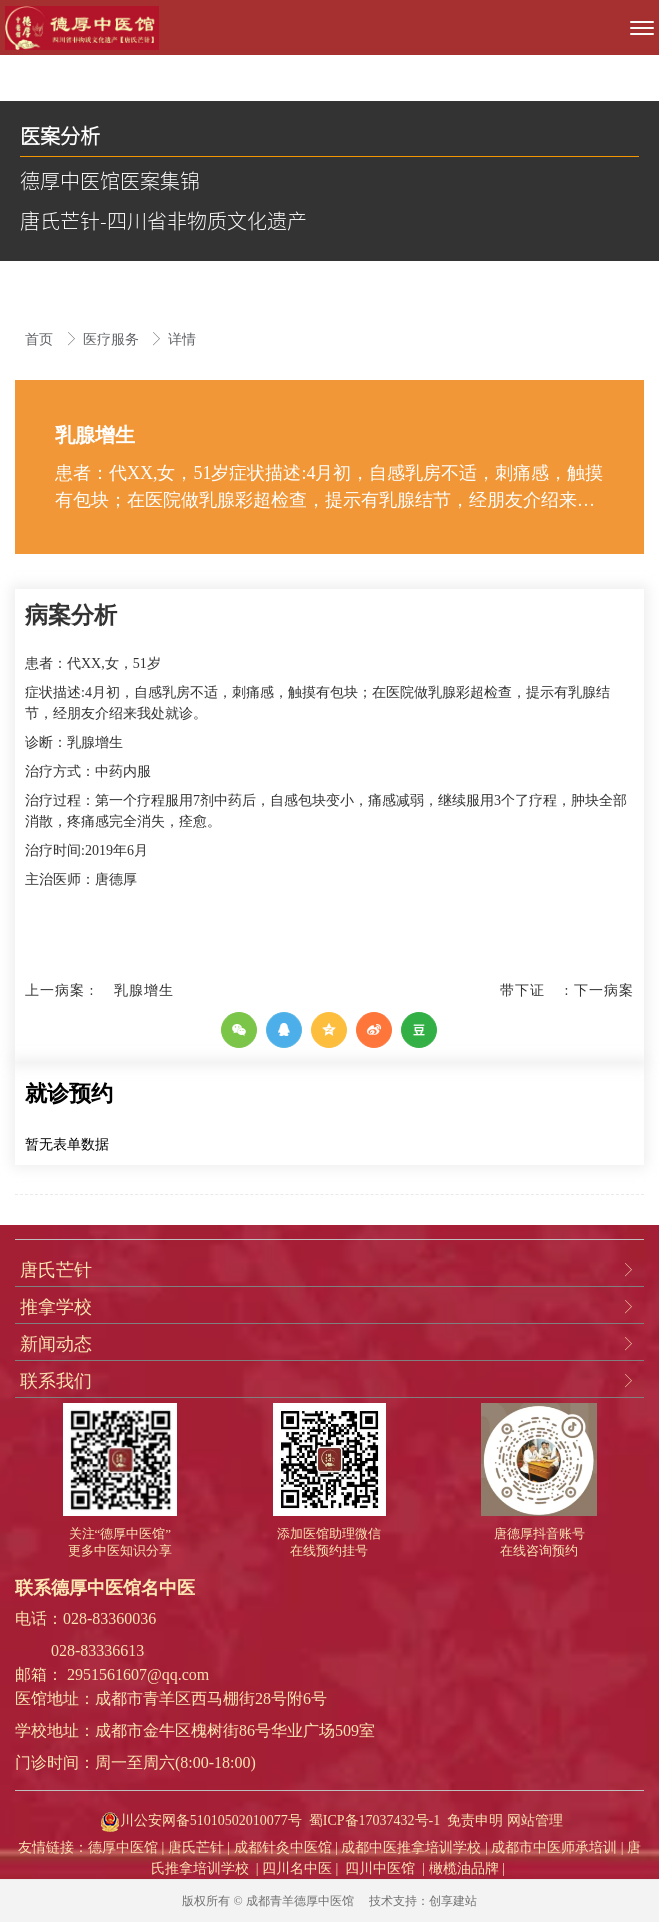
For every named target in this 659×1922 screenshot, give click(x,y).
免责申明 (475, 1820)
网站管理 (535, 1820)
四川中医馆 (380, 1868)
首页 (41, 339)
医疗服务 (113, 339)
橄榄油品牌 (464, 1868)
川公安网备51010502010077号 (199, 1820)
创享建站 (453, 1901)
